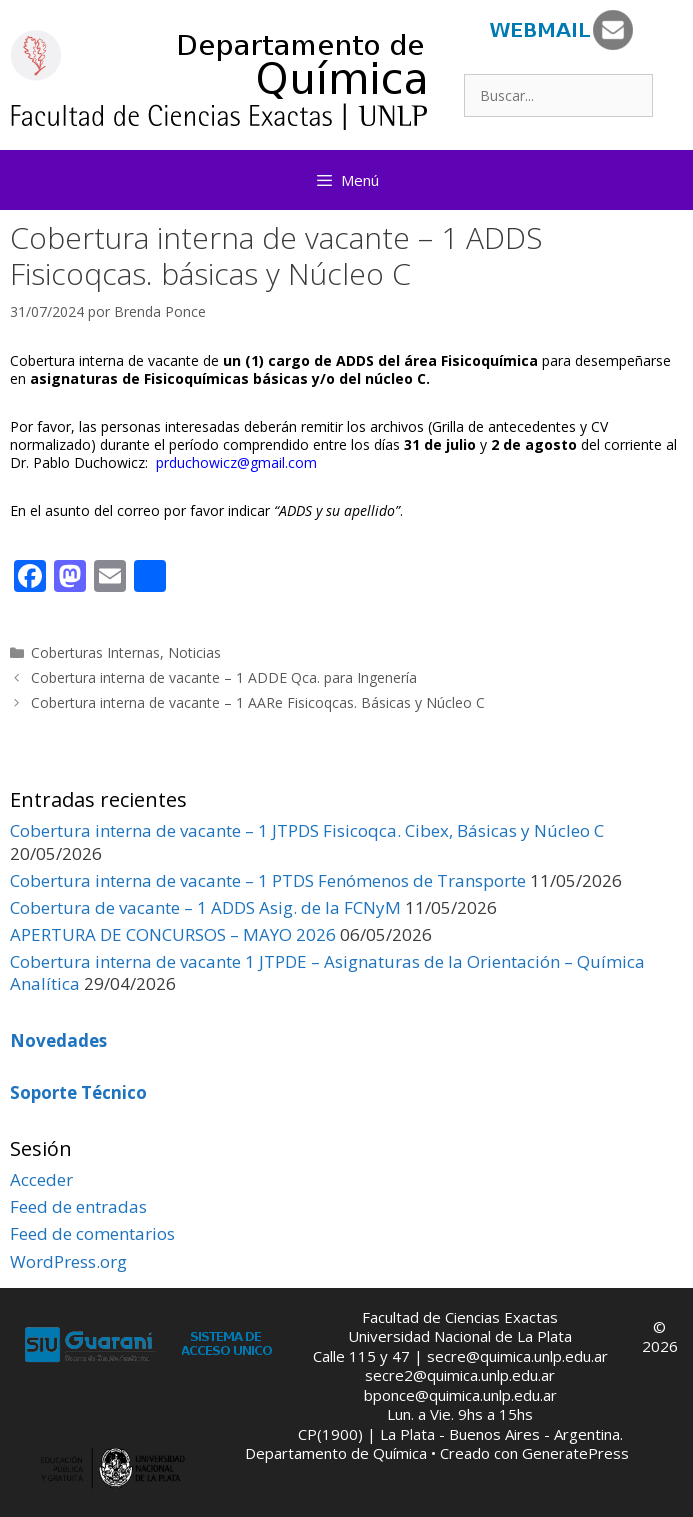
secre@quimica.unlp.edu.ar (517, 1356)
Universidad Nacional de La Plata (460, 1336)
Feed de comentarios (92, 1233)
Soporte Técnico (78, 1092)
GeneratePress (575, 1453)
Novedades (58, 1040)
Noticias (194, 652)
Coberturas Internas (95, 652)
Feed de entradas (78, 1206)
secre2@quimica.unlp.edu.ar (460, 1375)
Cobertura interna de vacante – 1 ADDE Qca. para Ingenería (224, 677)
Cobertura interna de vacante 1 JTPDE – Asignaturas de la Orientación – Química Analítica (327, 972)
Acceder (41, 1179)
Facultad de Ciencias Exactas (460, 1317)
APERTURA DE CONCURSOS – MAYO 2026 (173, 934)
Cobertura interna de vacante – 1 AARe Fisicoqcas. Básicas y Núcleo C (258, 702)
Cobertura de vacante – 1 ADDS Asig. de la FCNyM (205, 907)
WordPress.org (68, 1261)
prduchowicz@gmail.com (236, 462)
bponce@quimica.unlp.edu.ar (460, 1395)
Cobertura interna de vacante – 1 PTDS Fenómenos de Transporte (268, 880)
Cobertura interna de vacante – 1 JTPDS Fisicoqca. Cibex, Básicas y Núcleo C (307, 830)
